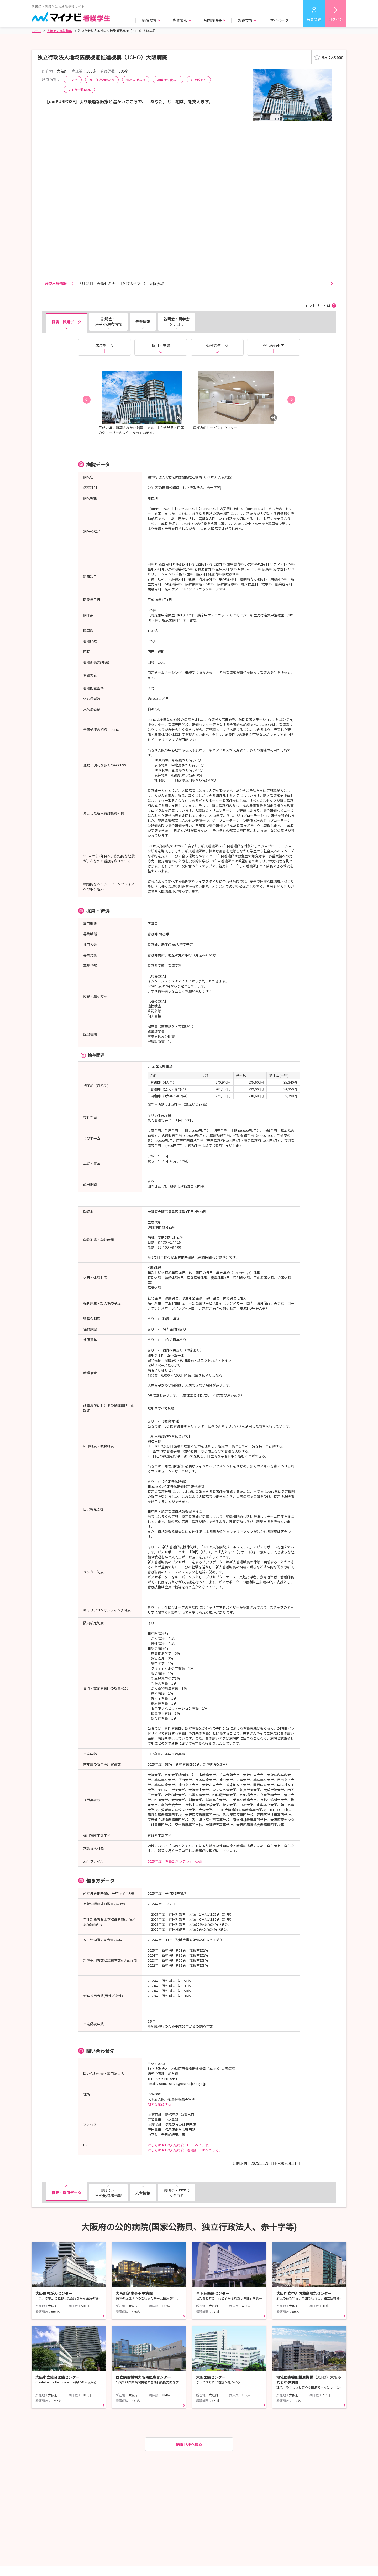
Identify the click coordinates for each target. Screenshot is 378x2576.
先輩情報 (142, 321)
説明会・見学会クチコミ (177, 321)
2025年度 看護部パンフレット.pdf (175, 1861)
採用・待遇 (161, 345)
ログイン (335, 19)
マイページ (279, 20)
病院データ (104, 345)
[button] (87, 400)
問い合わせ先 (273, 345)
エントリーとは (317, 305)
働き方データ (217, 345)
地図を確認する (159, 2103)
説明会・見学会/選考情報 (108, 321)
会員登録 (314, 19)
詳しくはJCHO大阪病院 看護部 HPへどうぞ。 (185, 2149)
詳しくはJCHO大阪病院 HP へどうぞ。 (180, 2144)
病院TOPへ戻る (189, 2444)
